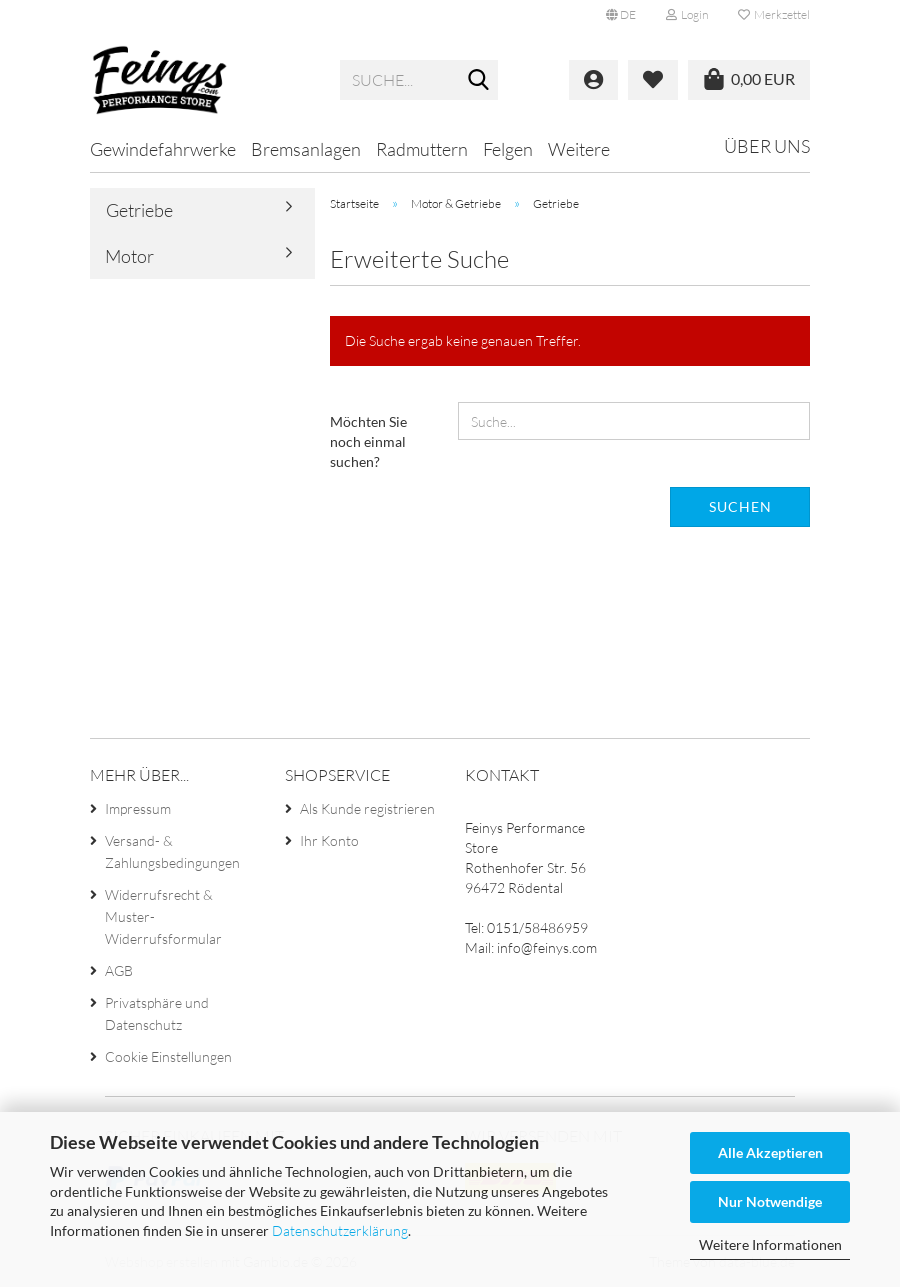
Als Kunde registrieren (367, 808)
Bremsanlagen (306, 149)
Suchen (740, 506)
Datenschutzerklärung (340, 1230)
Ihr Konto (329, 840)
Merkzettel (774, 14)
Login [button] (687, 14)
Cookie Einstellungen (168, 1056)
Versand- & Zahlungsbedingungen (172, 851)
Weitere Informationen (770, 1244)
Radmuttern (422, 149)
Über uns (767, 146)
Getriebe (139, 210)
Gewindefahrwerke (163, 149)
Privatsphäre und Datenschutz (157, 1013)
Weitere (579, 149)
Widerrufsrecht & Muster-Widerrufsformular (163, 916)
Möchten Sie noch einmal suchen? (368, 441)
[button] (621, 15)
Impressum (138, 808)
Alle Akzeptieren (770, 1152)
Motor (129, 256)
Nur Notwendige (770, 1201)
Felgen (508, 149)
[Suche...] (479, 81)
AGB (119, 970)
